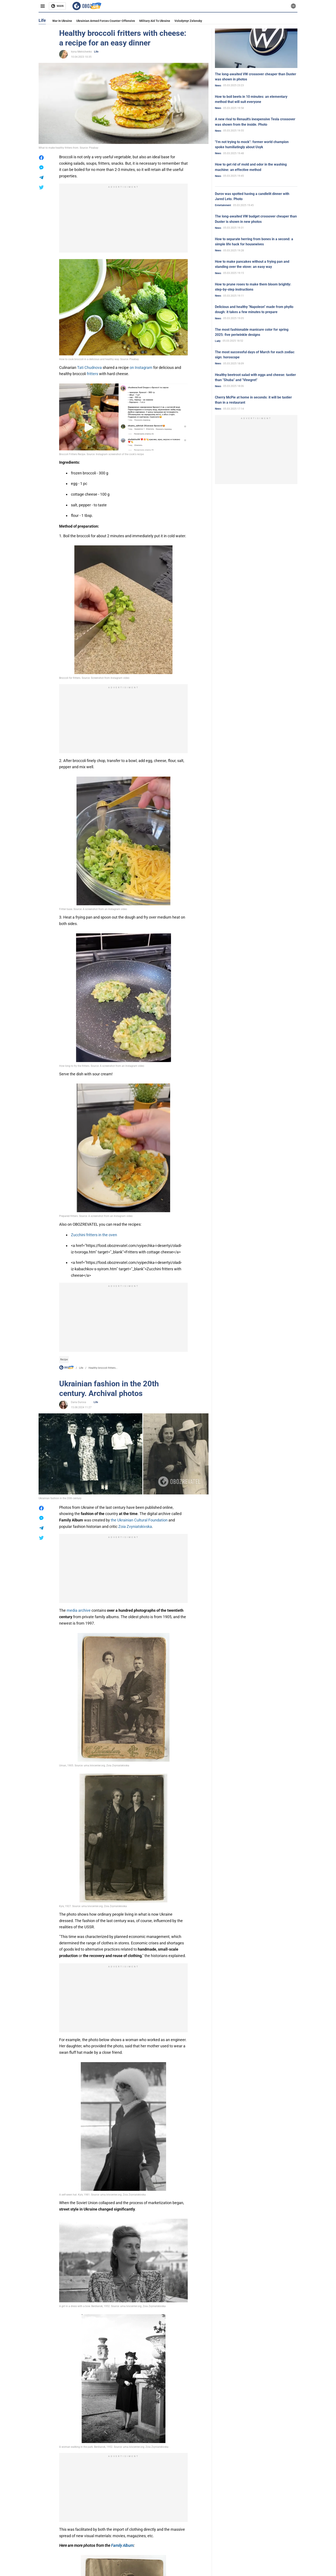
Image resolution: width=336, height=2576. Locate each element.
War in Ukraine (62, 21)
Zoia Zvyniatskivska (135, 1526)
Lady (217, 341)
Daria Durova (78, 1402)
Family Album (122, 2545)
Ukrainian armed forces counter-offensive (105, 21)
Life (96, 51)
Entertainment (223, 205)
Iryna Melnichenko (81, 51)
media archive (79, 1610)
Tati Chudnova (89, 367)
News (218, 85)
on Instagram (141, 367)
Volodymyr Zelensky (188, 21)
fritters (92, 373)
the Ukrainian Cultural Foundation (139, 1520)
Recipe (64, 1359)
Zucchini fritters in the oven (94, 1235)
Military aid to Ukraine (154, 21)
